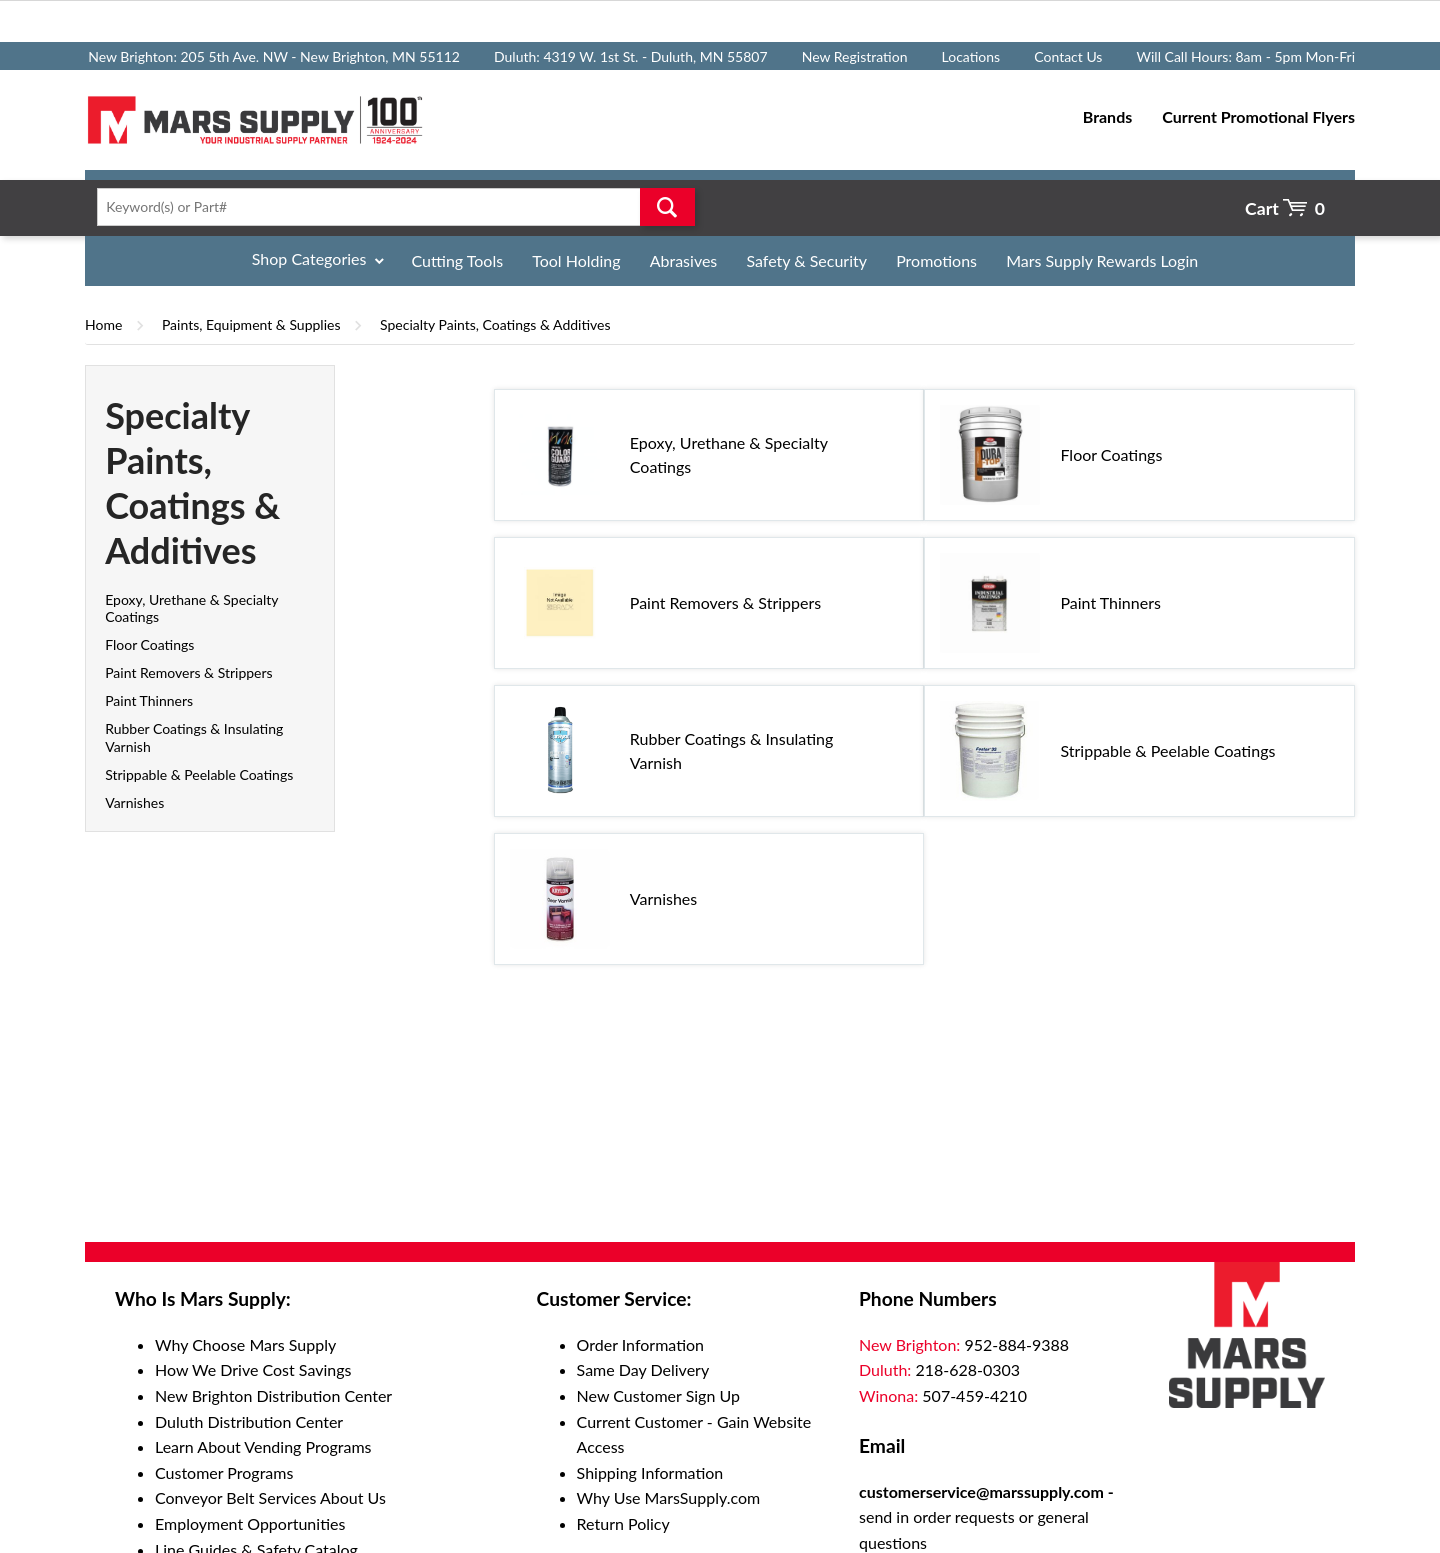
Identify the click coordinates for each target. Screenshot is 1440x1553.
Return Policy (623, 1523)
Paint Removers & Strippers (188, 672)
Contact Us (1068, 56)
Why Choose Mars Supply (245, 1344)
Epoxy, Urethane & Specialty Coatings (729, 454)
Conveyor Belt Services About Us (270, 1497)
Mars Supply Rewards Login (1102, 260)
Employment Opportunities (250, 1523)
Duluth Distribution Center (249, 1421)
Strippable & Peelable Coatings (199, 774)
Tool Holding (576, 260)
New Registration (855, 56)
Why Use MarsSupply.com (669, 1497)
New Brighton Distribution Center (273, 1395)
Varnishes (134, 802)
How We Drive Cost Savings (253, 1369)
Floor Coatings (149, 644)
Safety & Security (806, 260)
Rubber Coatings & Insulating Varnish (732, 750)
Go (667, 207)
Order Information (640, 1344)
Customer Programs (224, 1472)
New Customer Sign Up (658, 1395)
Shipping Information (650, 1472)
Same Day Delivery (643, 1369)
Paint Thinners (149, 700)
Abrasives (684, 260)
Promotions (936, 260)
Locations (971, 56)
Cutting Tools (458, 260)
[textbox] (389, 207)
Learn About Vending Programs (263, 1446)
